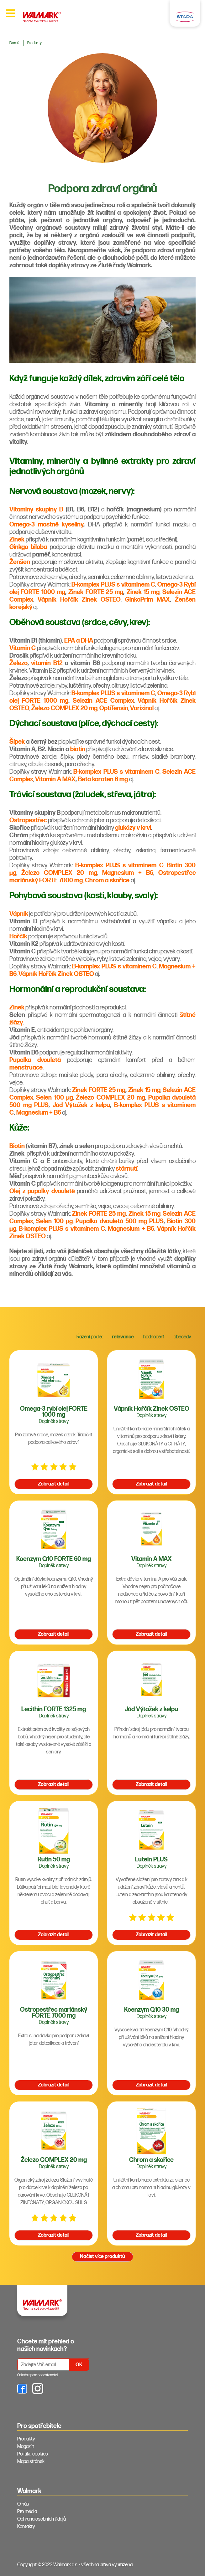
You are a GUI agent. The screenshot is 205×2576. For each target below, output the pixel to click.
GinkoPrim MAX (147, 599)
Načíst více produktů (102, 2257)
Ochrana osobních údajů (41, 2519)
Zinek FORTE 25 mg (95, 592)
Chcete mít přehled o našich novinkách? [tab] (45, 2345)
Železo (18, 663)
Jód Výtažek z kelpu (81, 1105)
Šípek (17, 742)
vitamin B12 (46, 663)
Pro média (27, 2512)
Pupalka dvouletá (35, 1060)
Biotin (17, 1146)
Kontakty (26, 2527)
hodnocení (153, 1337)
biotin (77, 749)
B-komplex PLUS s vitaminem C (113, 584)
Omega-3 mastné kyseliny (46, 524)
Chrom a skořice (107, 880)
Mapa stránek (31, 2462)
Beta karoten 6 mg (103, 779)
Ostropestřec (28, 820)
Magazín (25, 2447)
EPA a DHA (78, 640)
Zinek (16, 539)
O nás (23, 2504)
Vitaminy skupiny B (36, 509)
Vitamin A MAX (55, 779)
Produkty (34, 42)
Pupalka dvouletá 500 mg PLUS (119, 1221)
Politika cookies (32, 2454)
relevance (123, 1337)
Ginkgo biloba (28, 547)
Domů (14, 42)
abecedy (182, 1337)
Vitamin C (22, 648)
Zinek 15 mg (143, 592)
